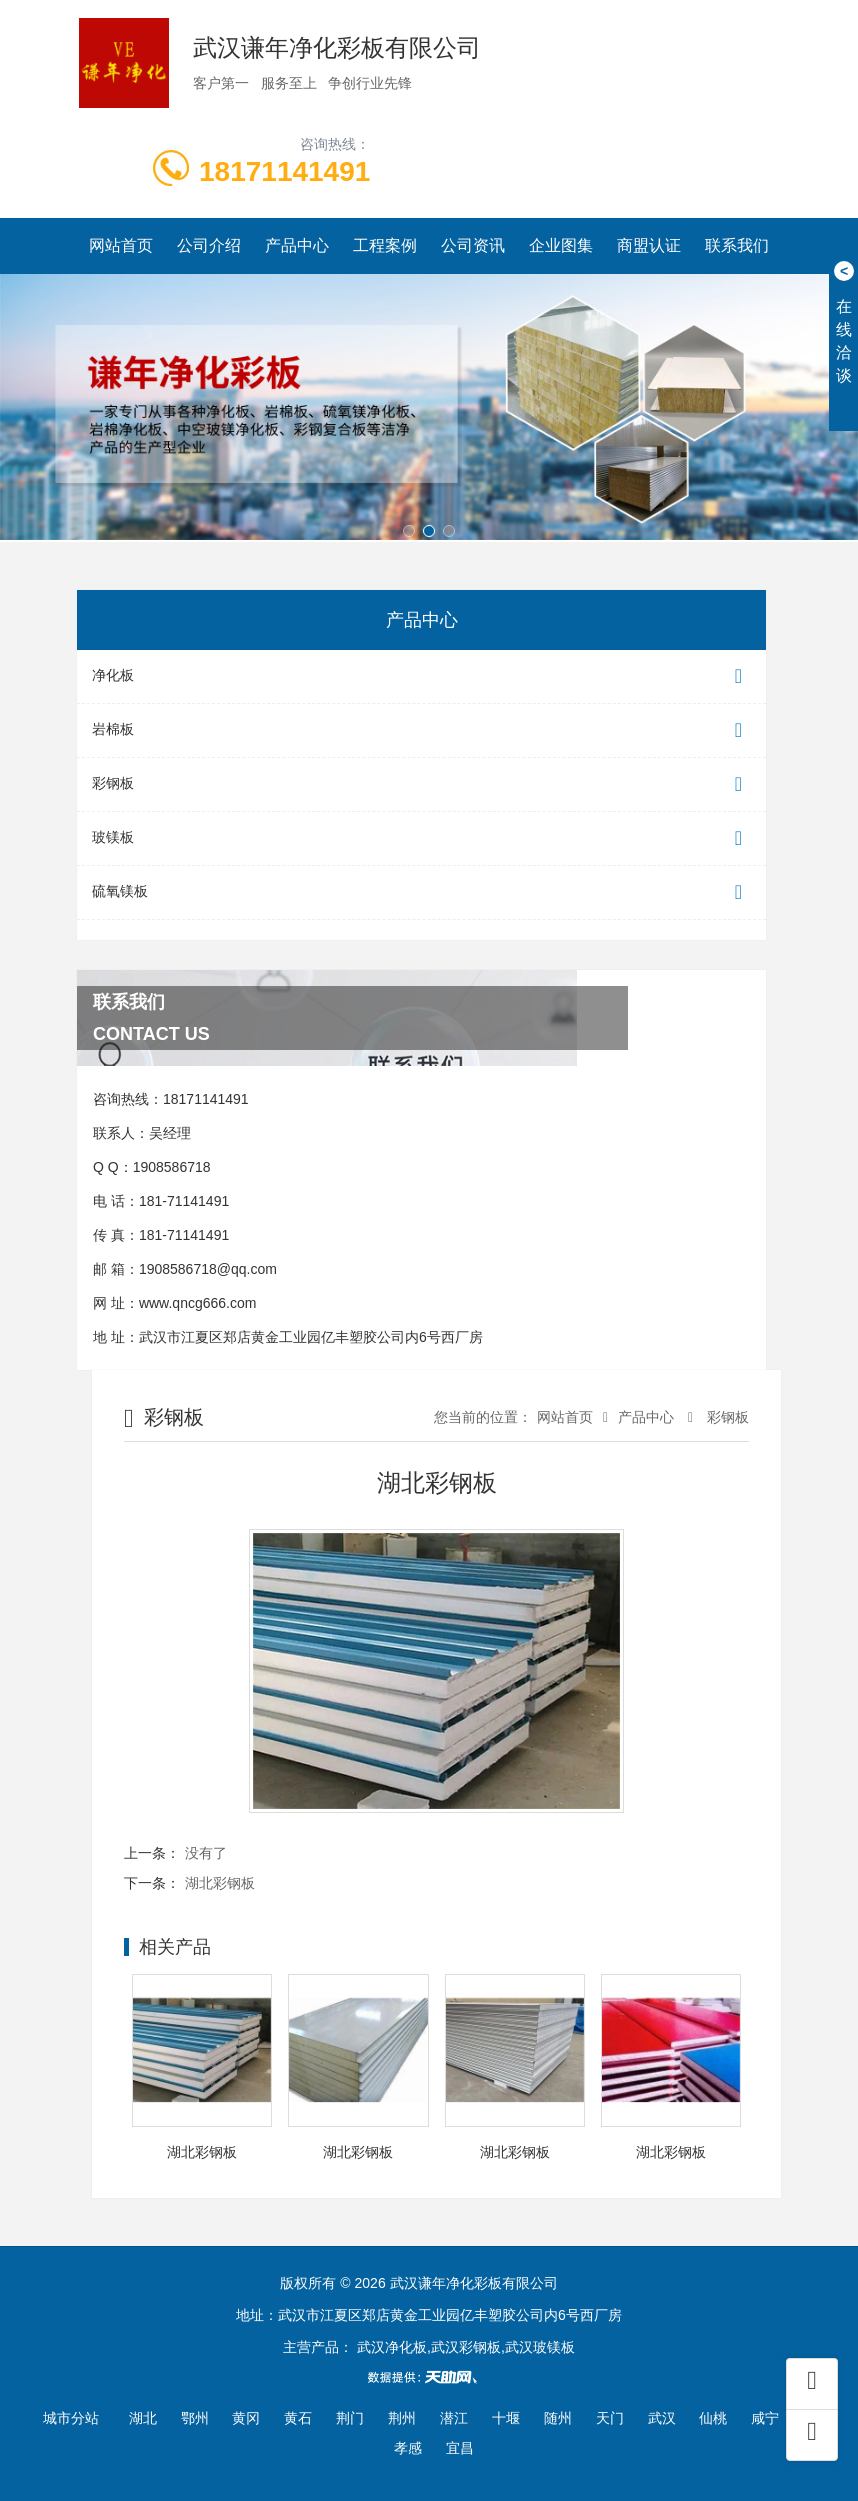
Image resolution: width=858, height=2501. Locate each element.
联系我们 (737, 245)
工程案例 (385, 245)
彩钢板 (421, 784)
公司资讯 (473, 245)
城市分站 (71, 2418)
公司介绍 (209, 245)
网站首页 (121, 245)
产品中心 (297, 245)
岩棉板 (421, 730)
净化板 (421, 676)
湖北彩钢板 (220, 1883)
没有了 (206, 1853)
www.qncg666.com (198, 1303)
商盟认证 (649, 245)
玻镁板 (421, 838)
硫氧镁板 (421, 892)
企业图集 (561, 245)
